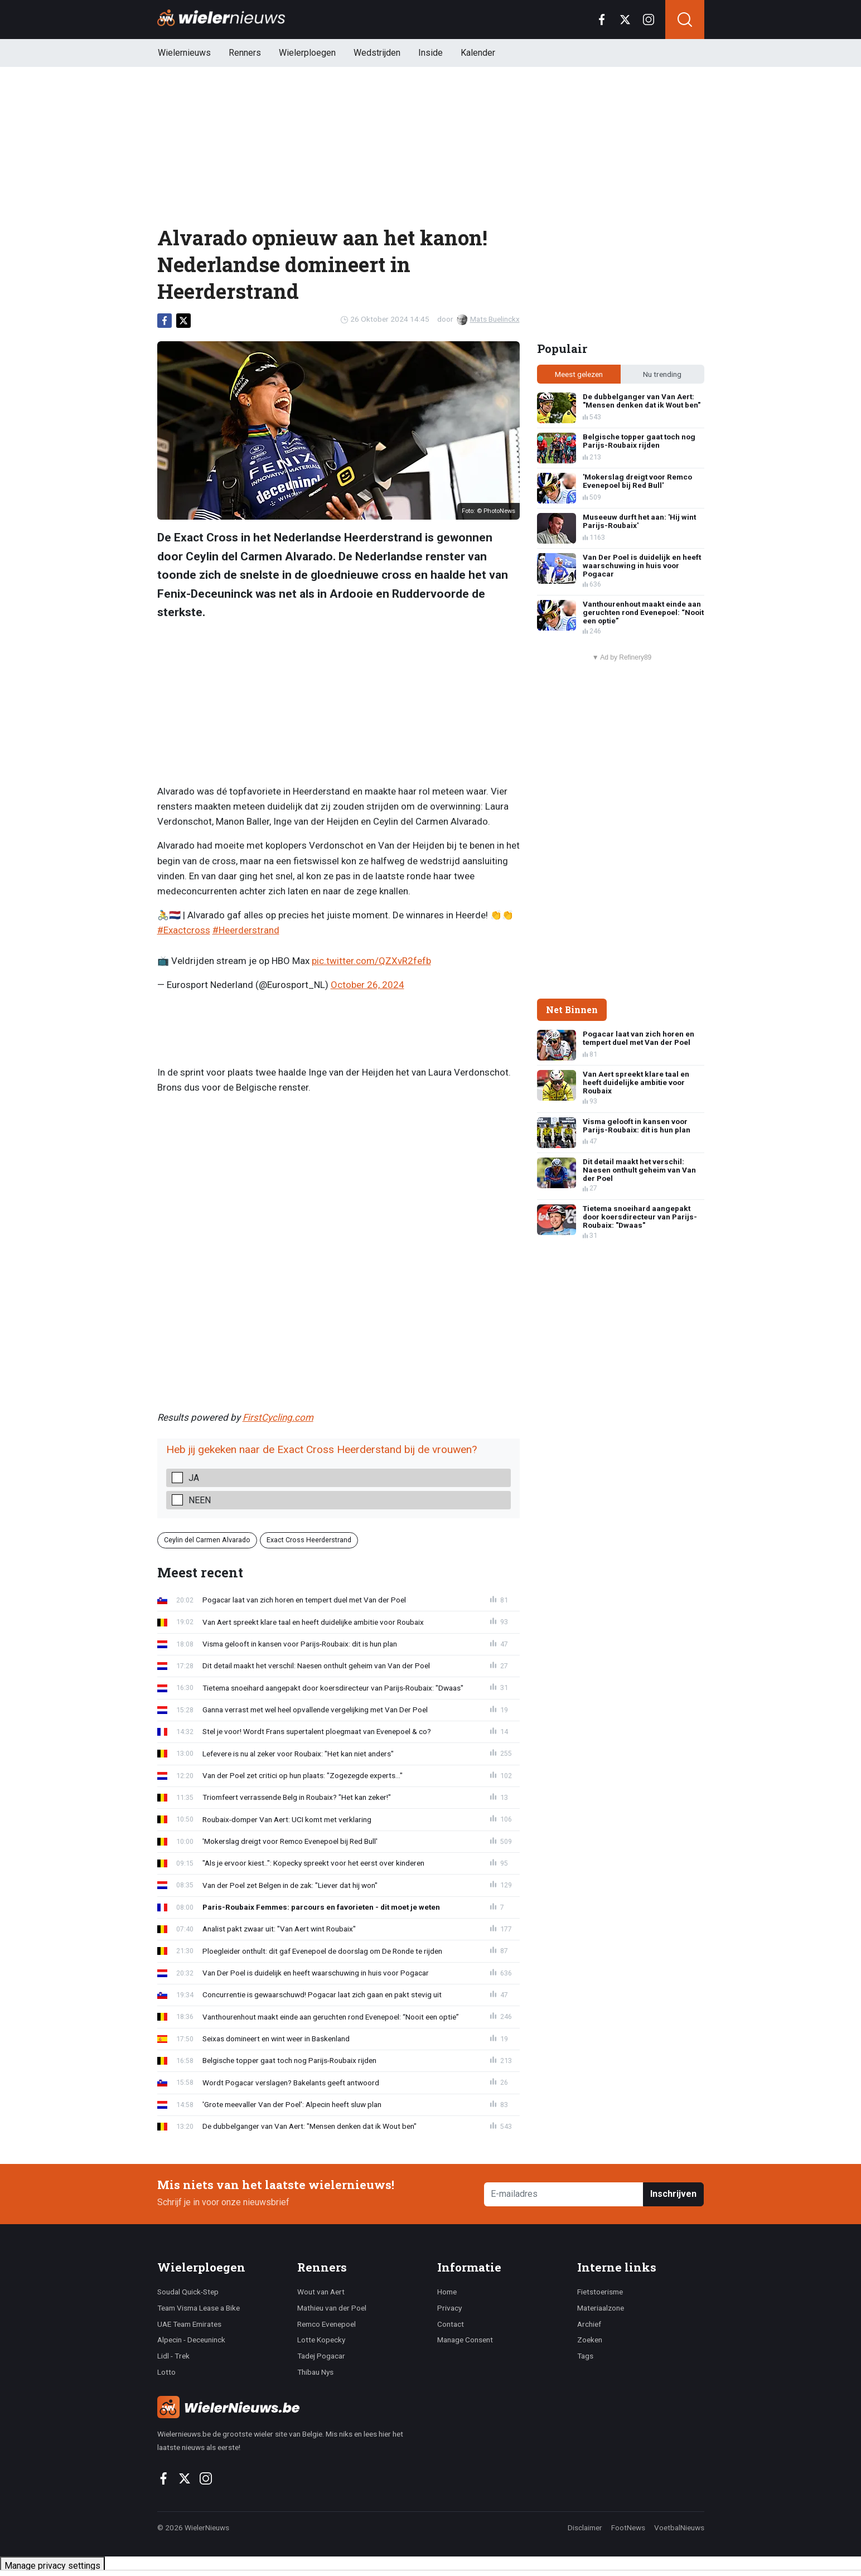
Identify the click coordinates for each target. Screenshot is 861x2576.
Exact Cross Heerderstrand (309, 1540)
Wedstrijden (377, 52)
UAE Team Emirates (189, 2324)
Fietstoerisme (600, 2291)
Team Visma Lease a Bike (198, 2307)
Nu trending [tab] (662, 374)
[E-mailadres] (564, 2194)
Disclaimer (585, 2527)
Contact (450, 2324)
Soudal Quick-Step (188, 2291)
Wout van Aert (321, 2291)
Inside (430, 52)
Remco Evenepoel (326, 2324)
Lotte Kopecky (321, 2339)
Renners (245, 52)
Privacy (449, 2307)
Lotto (166, 2371)
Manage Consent (465, 2339)
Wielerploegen (307, 52)
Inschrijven (673, 2193)
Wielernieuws (184, 52)
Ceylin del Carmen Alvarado (207, 1540)
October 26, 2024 (367, 984)
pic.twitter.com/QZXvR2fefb (371, 960)
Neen (199, 1500)
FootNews (628, 2527)
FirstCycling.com (278, 1417)
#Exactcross (183, 930)
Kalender (478, 52)
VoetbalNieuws (679, 2527)
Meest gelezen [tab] (579, 374)
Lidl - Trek (173, 2355)
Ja (193, 1478)
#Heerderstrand (245, 930)
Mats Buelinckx (488, 318)
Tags (585, 2355)
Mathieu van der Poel (331, 2307)
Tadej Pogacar (321, 2355)
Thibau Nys (315, 2371)
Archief (589, 2324)
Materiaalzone (600, 2307)
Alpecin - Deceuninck (191, 2339)
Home (447, 2291)
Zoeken (589, 2339)
